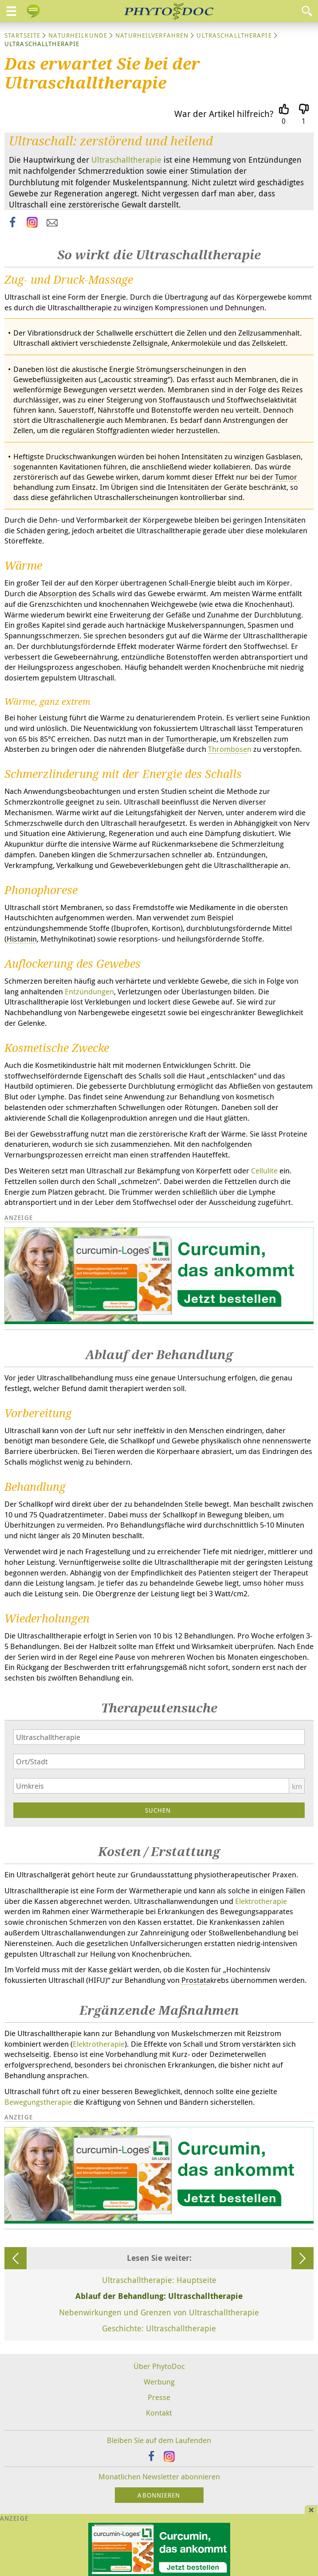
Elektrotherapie (261, 1901)
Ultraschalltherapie (233, 35)
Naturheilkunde (77, 35)
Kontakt (159, 2413)
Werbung (159, 2382)
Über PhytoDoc (159, 2366)
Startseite (22, 35)
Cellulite (264, 1170)
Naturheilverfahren (151, 35)
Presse (159, 2397)
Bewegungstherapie (38, 2102)
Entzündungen (89, 991)
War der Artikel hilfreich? (224, 114)
